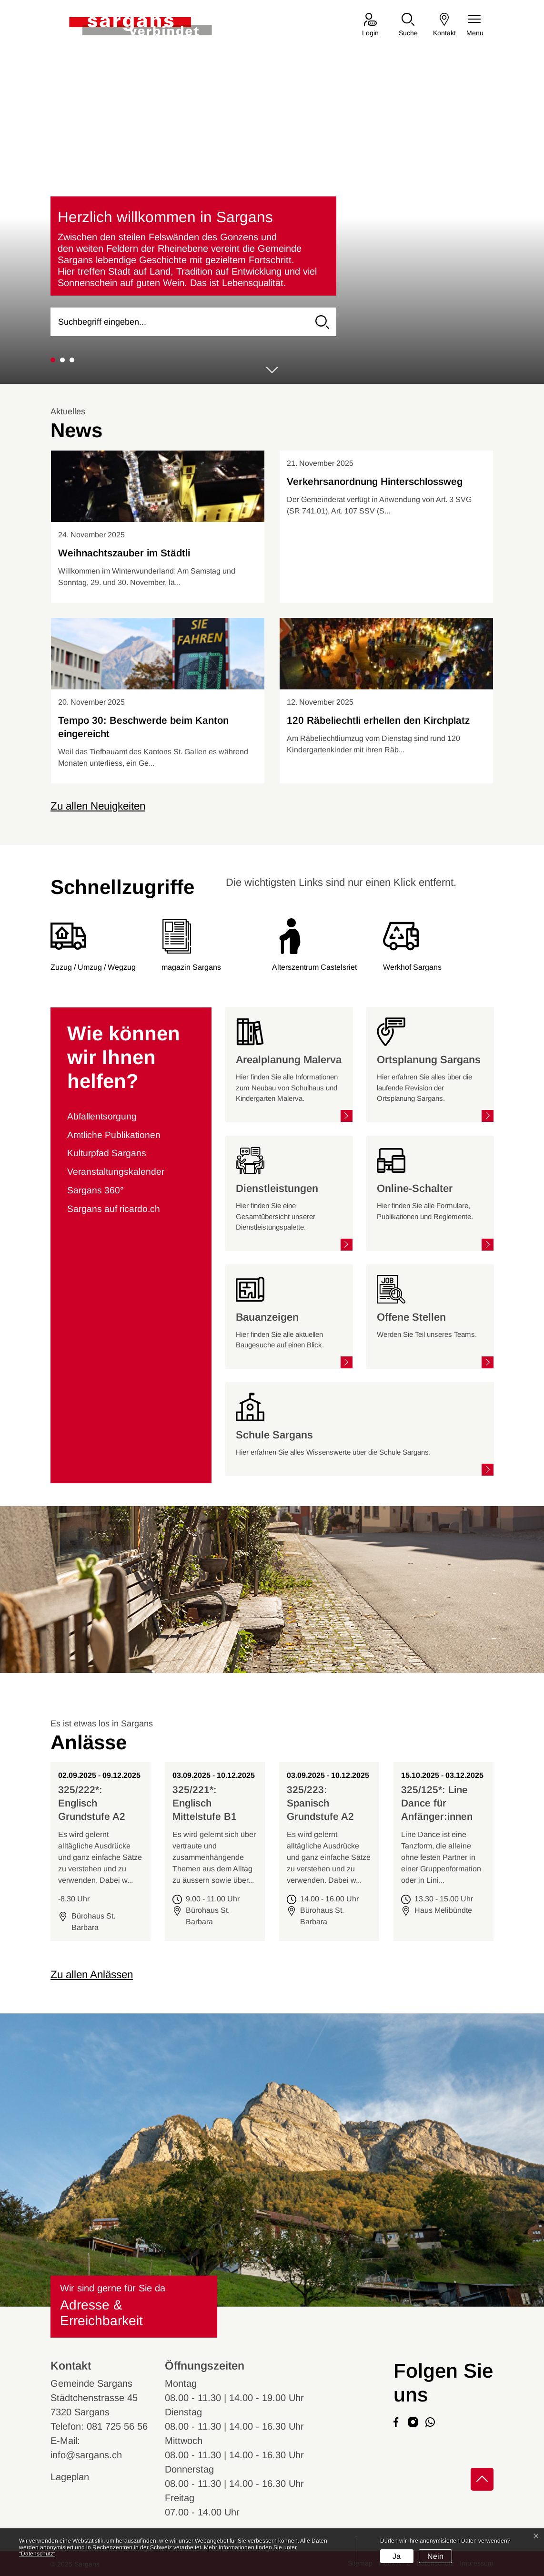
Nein (435, 2556)
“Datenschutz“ (37, 2553)
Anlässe (88, 1742)
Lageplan (78, 2477)
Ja (397, 2556)
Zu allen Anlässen (91, 1975)
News (76, 430)
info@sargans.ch (86, 2455)
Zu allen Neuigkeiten (97, 806)
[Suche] (322, 322)
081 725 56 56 (117, 2426)
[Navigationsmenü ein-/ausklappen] (475, 25)
